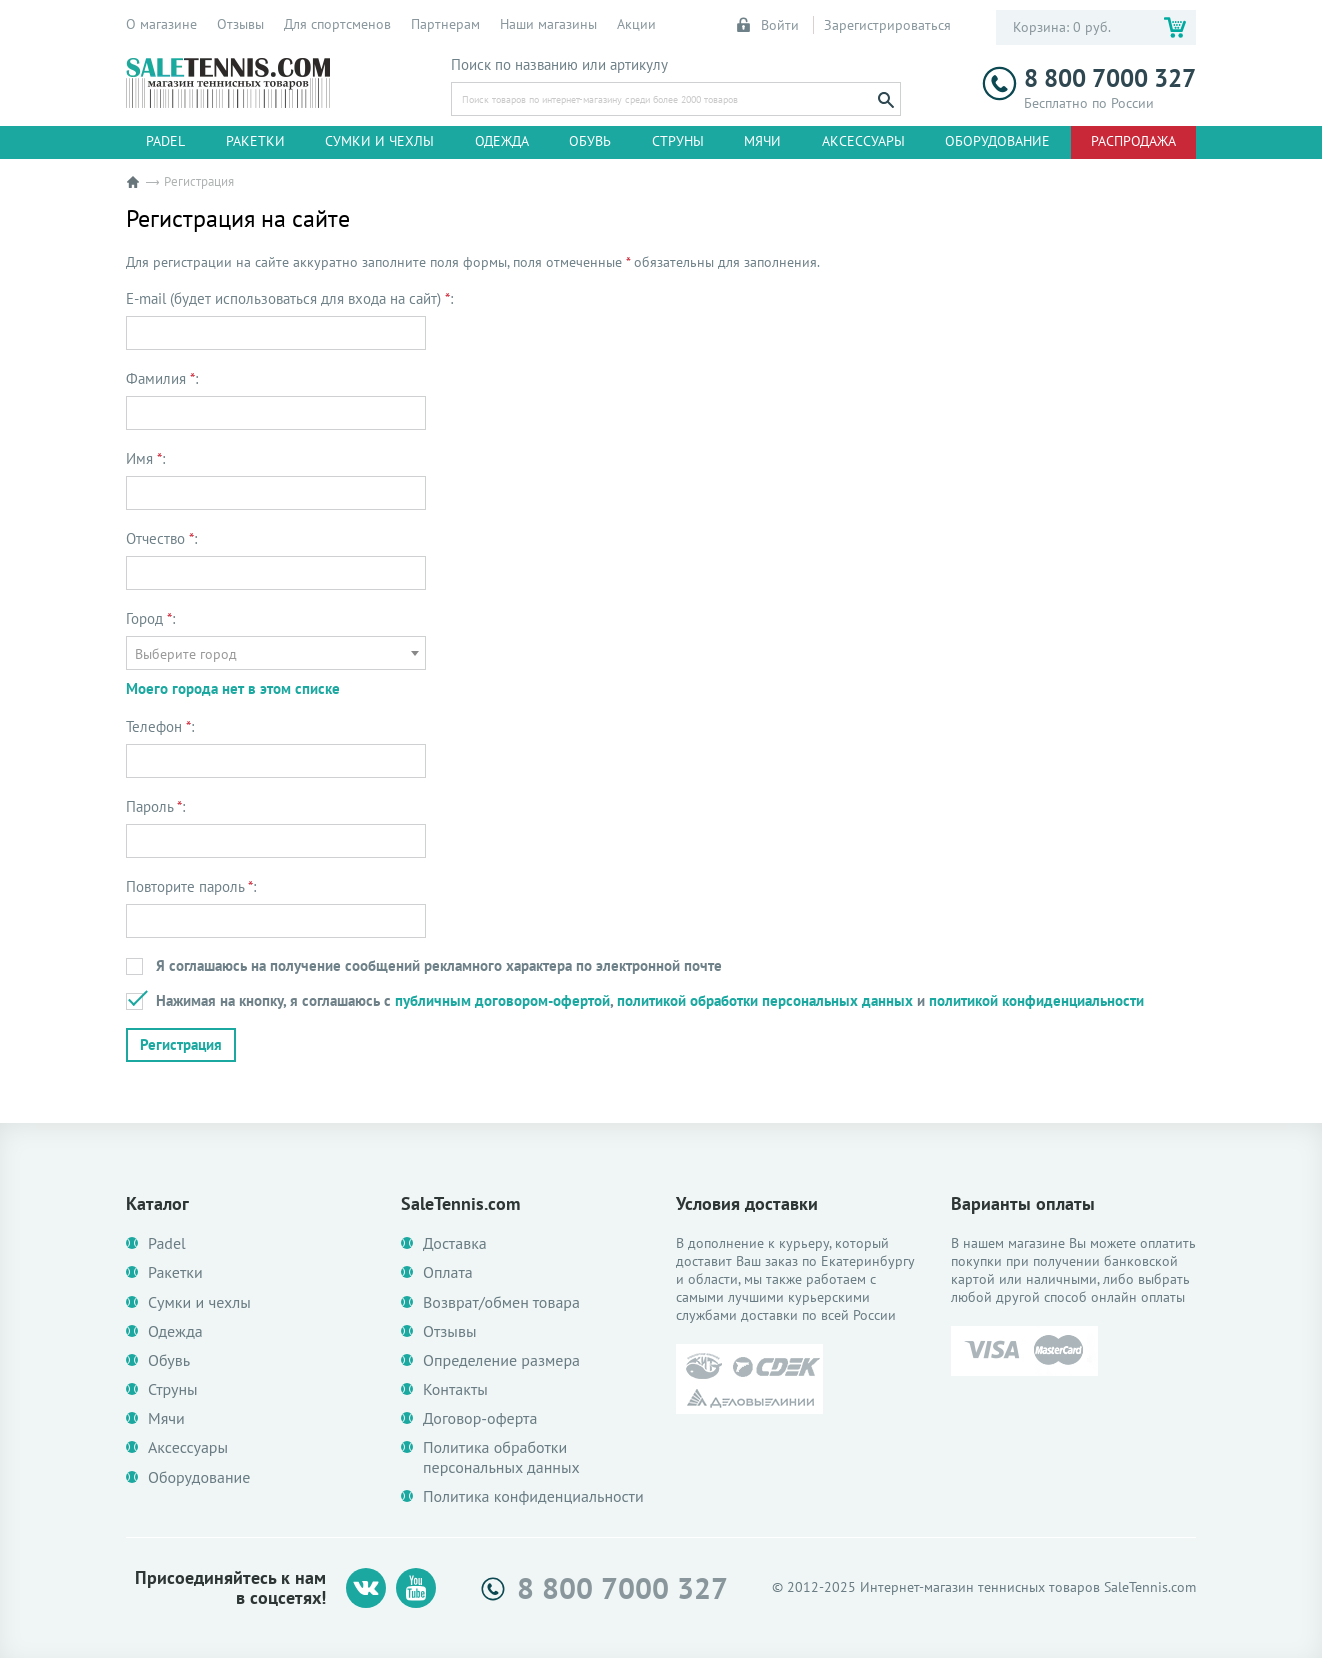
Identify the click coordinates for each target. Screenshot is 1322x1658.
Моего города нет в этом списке (233, 688)
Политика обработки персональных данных (501, 1457)
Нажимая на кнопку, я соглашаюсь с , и (650, 1000)
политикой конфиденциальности (1036, 1000)
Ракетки (255, 141)
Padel (165, 141)
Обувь (590, 141)
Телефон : (160, 727)
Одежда (502, 141)
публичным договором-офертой (502, 1000)
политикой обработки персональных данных (765, 1000)
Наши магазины (548, 24)
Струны (678, 141)
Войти (769, 25)
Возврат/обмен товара (501, 1302)
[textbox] (276, 654)
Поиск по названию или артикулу (559, 65)
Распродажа (1133, 141)
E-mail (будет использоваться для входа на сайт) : (289, 299)
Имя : (145, 459)
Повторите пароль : (191, 887)
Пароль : (155, 807)
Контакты (455, 1389)
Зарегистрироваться (887, 25)
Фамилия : (162, 379)
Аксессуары (863, 141)
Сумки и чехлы (379, 141)
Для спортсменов (337, 24)
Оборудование (997, 141)
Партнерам (445, 24)
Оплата (448, 1272)
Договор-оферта (480, 1418)
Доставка (455, 1243)
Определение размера (501, 1360)
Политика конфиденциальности (533, 1496)
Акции (636, 24)
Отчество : (161, 539)
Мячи (762, 141)
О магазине (161, 24)
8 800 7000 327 (1089, 78)
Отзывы (240, 24)
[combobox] (276, 653)
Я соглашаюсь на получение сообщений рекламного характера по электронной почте (439, 965)
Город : (150, 619)
